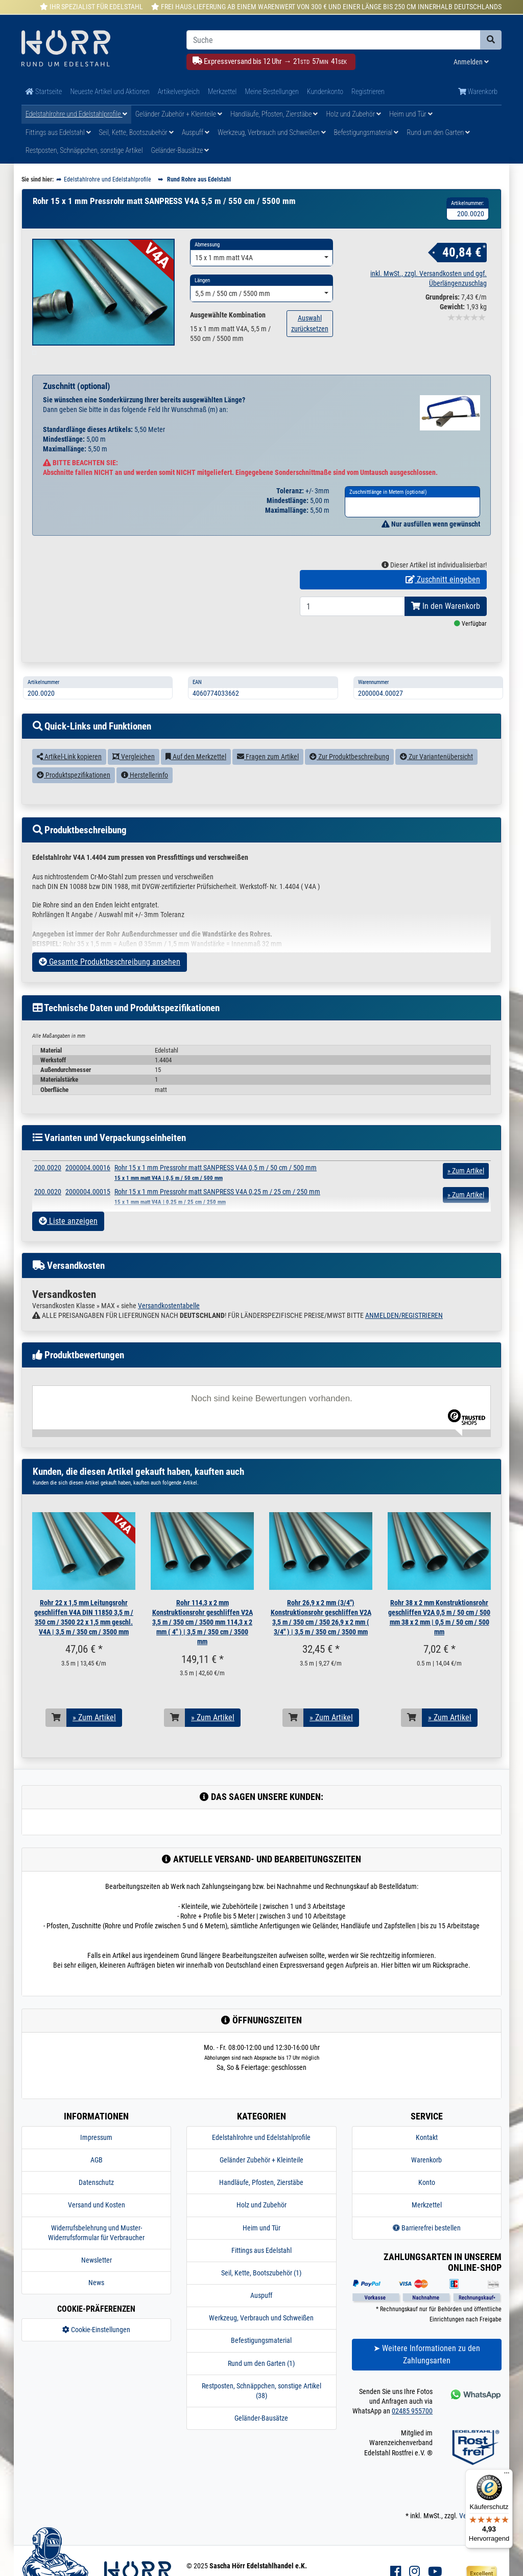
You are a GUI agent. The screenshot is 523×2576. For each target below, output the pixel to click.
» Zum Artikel (94, 1736)
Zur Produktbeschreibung (349, 775)
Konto (426, 2201)
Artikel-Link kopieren (69, 775)
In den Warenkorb (445, 624)
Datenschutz (96, 2201)
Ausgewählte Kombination (228, 315)
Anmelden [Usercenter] (471, 62)
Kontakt (427, 2156)
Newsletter (96, 2278)
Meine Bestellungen (271, 91)
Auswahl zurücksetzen (309, 323)
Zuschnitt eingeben (443, 598)
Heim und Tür (411, 114)
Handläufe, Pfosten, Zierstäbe (274, 114)
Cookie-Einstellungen (96, 2348)
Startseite (44, 91)
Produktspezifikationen (73, 793)
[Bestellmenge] (352, 624)
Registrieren (368, 91)
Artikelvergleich (179, 91)
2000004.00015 (87, 1210)
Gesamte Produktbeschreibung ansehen (109, 980)
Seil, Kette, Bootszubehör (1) (261, 2291)
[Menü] (507, 2475)
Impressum (96, 2156)
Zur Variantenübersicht (436, 775)
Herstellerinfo (144, 793)
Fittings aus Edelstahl (58, 132)
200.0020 (47, 1186)
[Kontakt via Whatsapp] (475, 2412)
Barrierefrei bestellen (427, 2246)
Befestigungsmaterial (366, 132)
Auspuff (195, 132)
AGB (96, 2178)
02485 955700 (412, 2429)
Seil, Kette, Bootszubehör (136, 132)
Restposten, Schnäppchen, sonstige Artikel (84, 150)
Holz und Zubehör (353, 114)
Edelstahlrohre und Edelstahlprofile (76, 114)
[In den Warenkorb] (56, 1736)
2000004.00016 (87, 1186)
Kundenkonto (325, 91)
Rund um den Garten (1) (261, 2382)
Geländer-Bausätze (180, 150)
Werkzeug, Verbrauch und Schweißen (271, 132)
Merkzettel (222, 91)
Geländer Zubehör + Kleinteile (179, 114)
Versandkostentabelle (169, 1323)
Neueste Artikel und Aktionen (109, 91)
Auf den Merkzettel (195, 775)
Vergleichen (133, 775)
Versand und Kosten (96, 2223)
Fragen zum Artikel (268, 775)
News (96, 2301)
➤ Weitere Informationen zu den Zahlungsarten (426, 2372)
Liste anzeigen (68, 1239)
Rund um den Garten (438, 132)
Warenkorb (477, 91)
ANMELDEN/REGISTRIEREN (404, 1334)
